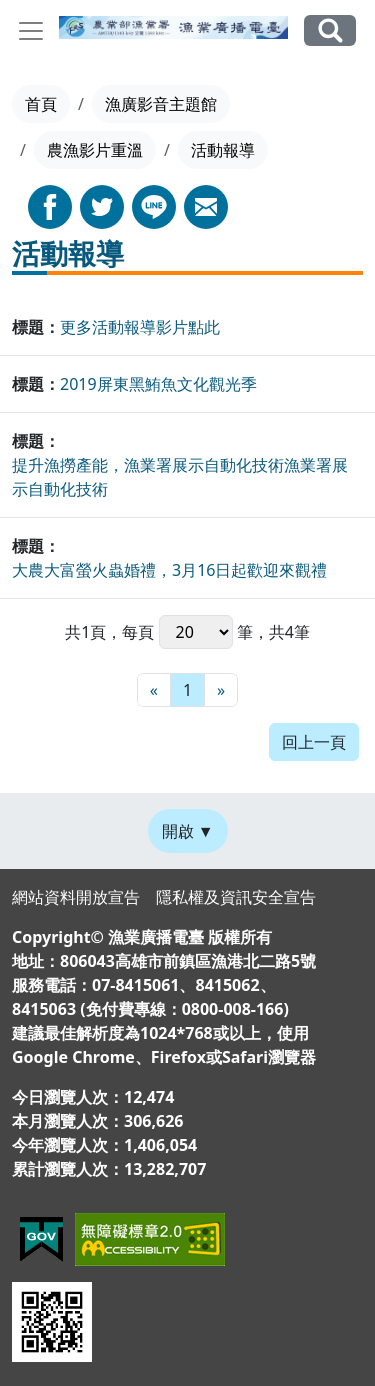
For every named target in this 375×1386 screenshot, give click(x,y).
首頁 (41, 104)
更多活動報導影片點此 (140, 327)
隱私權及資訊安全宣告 (236, 897)
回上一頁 (314, 742)
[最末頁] (221, 690)
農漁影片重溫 (95, 150)
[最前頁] (154, 690)
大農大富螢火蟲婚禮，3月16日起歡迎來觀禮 (169, 570)
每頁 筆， (195, 632)
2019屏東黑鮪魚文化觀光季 (158, 384)
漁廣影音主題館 (161, 104)
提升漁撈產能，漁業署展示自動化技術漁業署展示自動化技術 (180, 477)
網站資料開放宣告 (76, 897)
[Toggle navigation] (31, 31)
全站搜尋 (330, 30)
